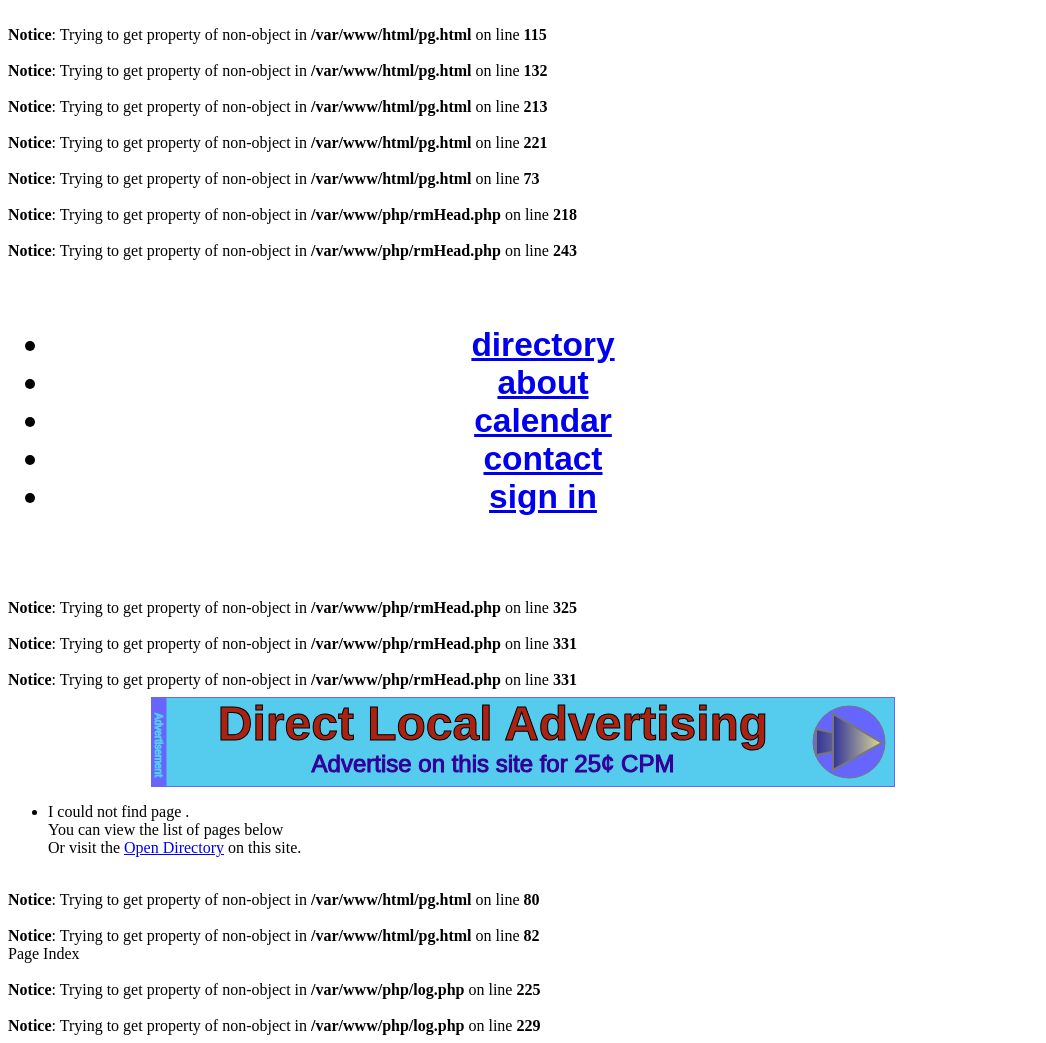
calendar (543, 420)
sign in (543, 496)
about (542, 382)
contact (542, 458)
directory (542, 344)
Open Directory (174, 847)
